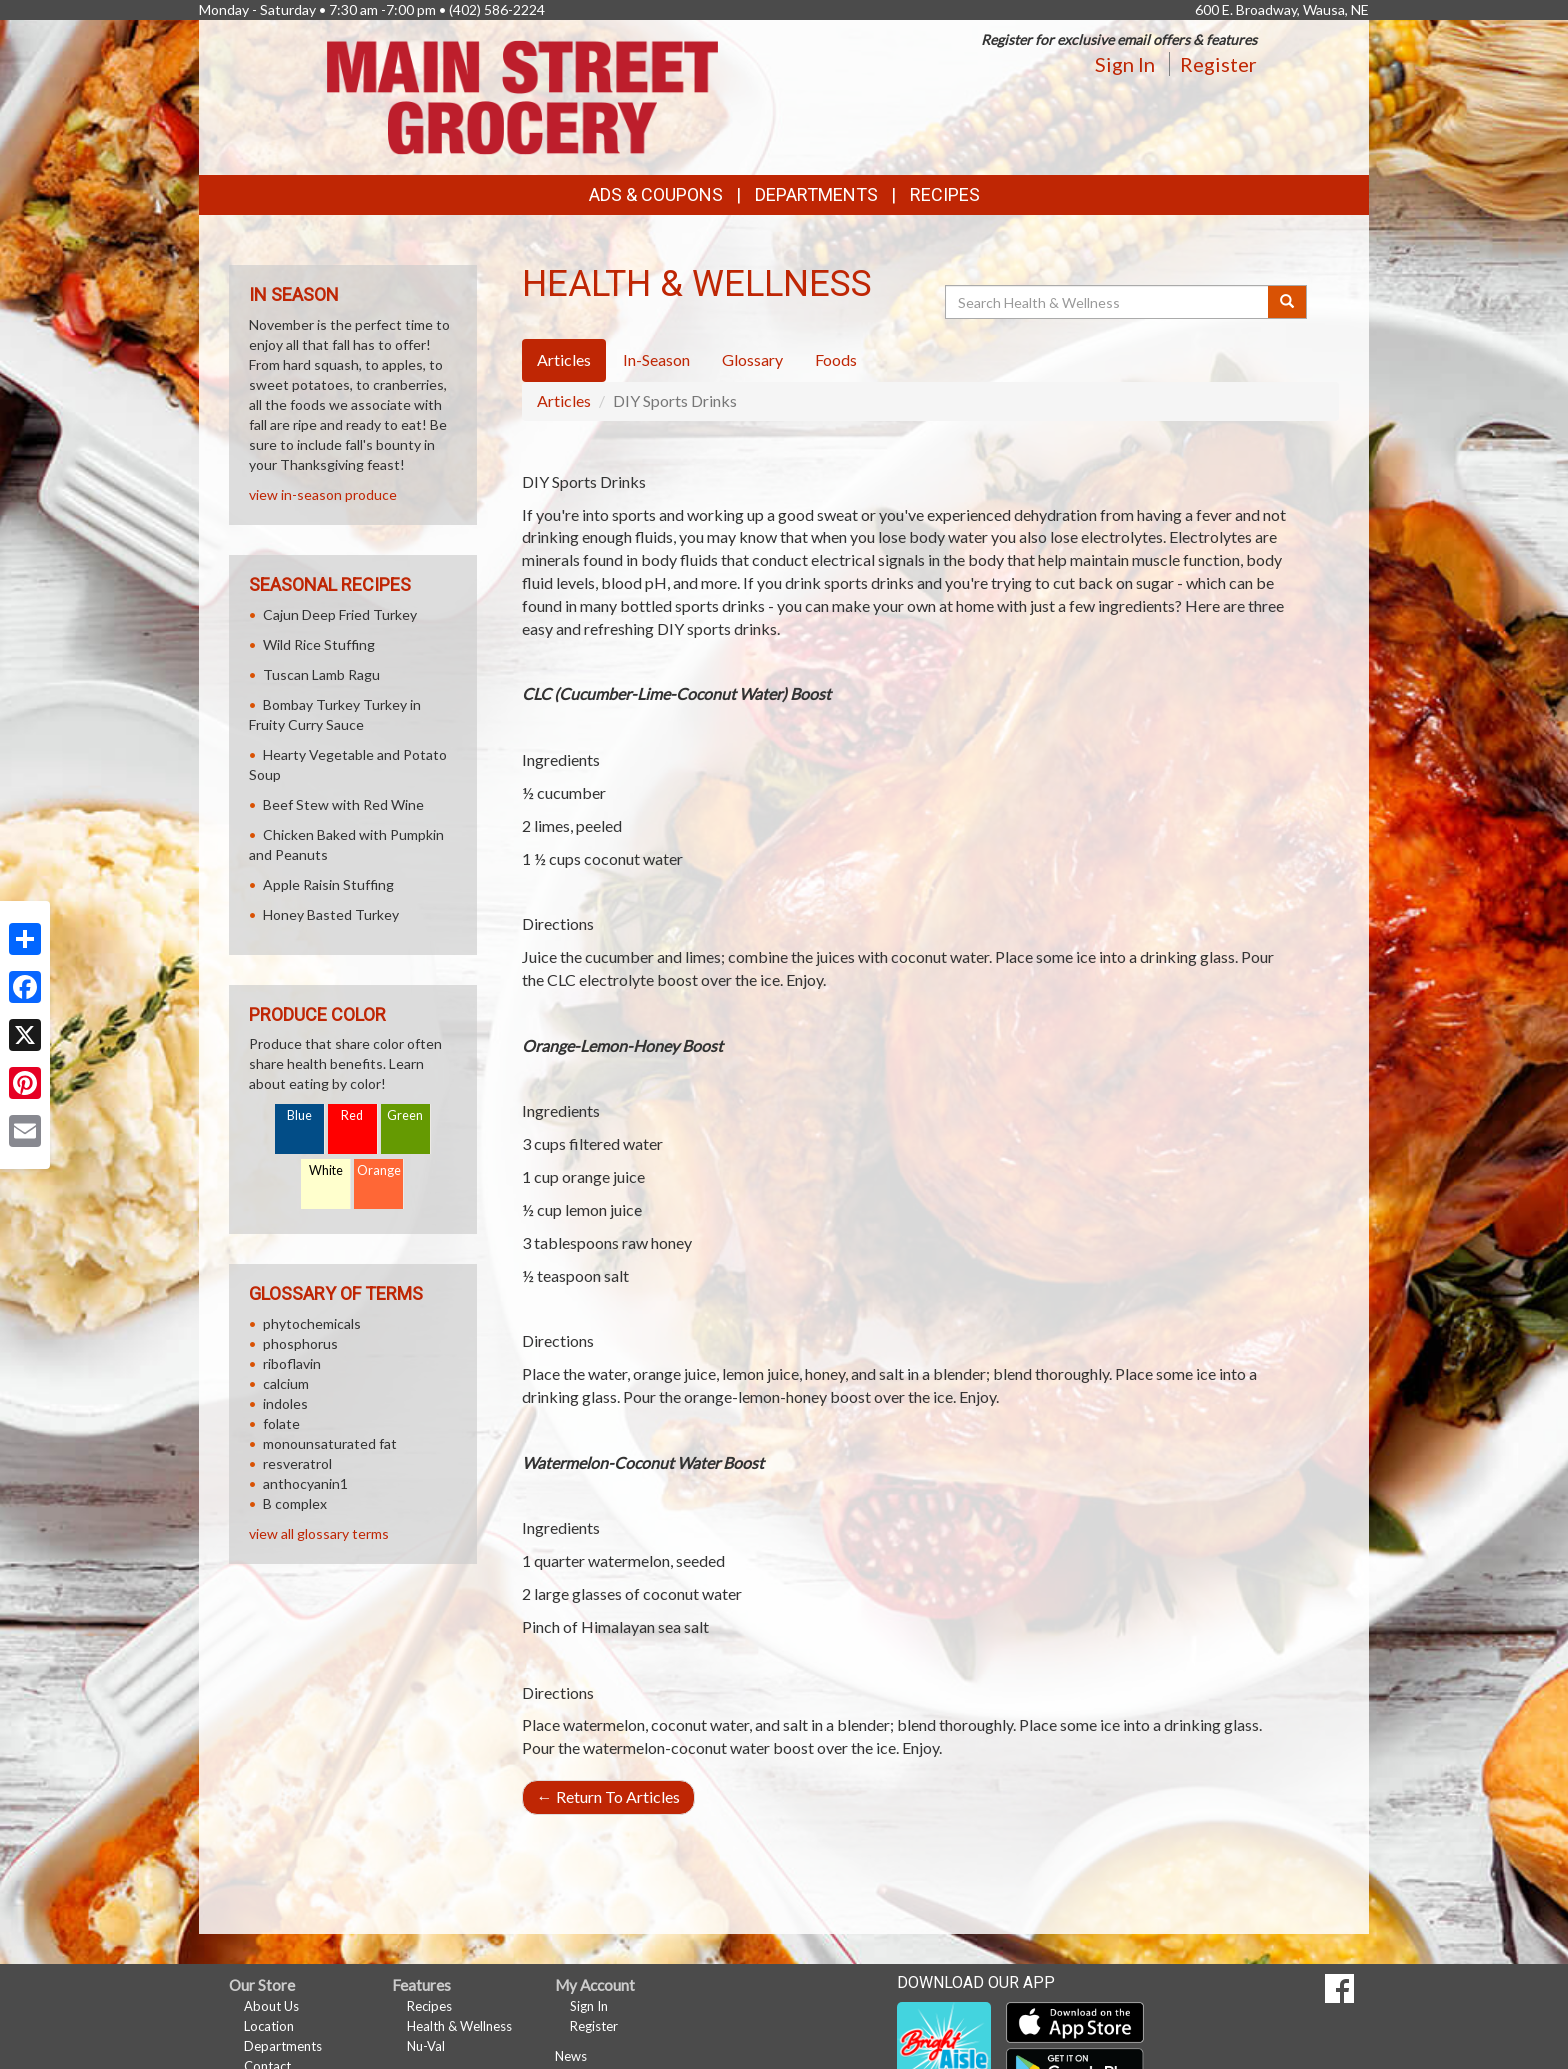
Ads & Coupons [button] (656, 194)
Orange (379, 1170)
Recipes (945, 194)
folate (281, 1423)
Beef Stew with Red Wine (343, 804)
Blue (299, 1115)
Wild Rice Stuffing (319, 644)
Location (269, 2026)
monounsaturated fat (330, 1443)
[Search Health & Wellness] (1108, 302)
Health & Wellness (459, 2026)
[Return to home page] (522, 95)
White (326, 1170)
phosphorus (300, 1343)
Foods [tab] (836, 359)
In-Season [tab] (656, 359)
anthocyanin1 (305, 1483)
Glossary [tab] (752, 359)
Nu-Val (426, 2046)
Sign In (1125, 64)
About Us (271, 2006)
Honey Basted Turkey (331, 914)
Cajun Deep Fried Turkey (340, 614)
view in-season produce (323, 494)
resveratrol (297, 1463)
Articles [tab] (564, 359)
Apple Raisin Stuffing (328, 884)
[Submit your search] (1287, 302)
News (571, 2056)
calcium (286, 1383)
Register (1218, 64)
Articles (564, 400)
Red (352, 1115)
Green (405, 1115)
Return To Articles (608, 1796)
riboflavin (292, 1363)
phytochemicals (312, 1323)
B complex (295, 1503)
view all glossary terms (319, 1533)
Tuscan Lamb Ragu (321, 674)
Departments (283, 2046)
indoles (285, 1403)
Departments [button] (816, 194)
